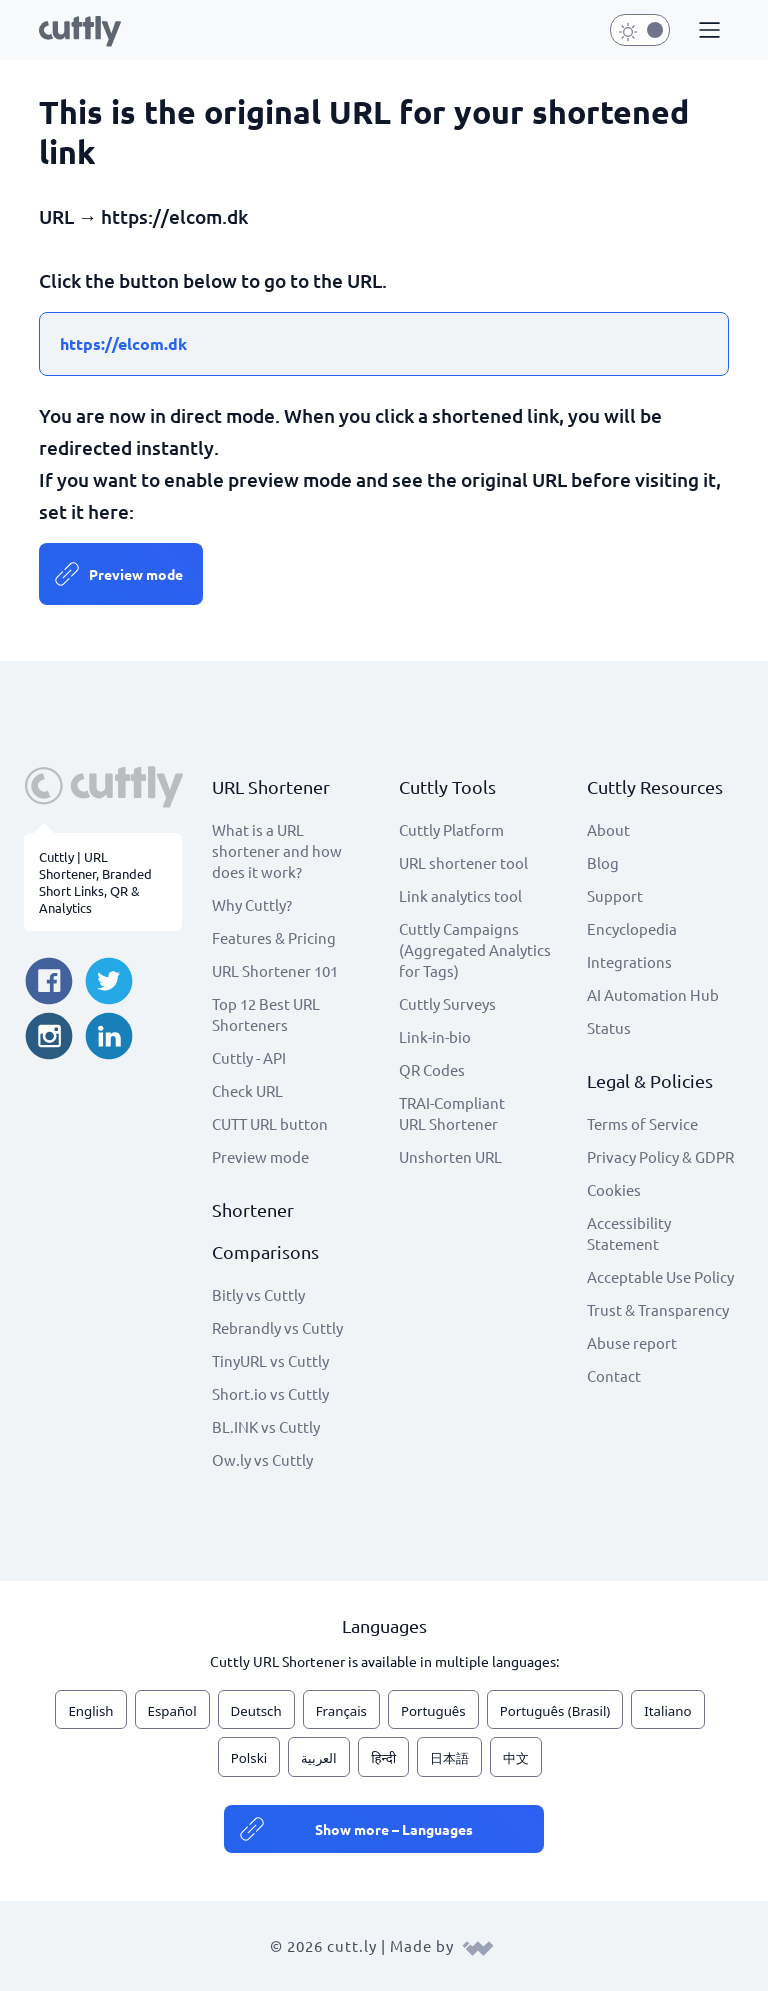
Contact (614, 1375)
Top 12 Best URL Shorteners (266, 1014)
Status (609, 1027)
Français (341, 1711)
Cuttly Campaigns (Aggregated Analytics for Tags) (475, 949)
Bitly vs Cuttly (258, 1294)
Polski (249, 1758)
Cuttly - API (249, 1057)
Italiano (667, 1711)
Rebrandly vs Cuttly (277, 1327)
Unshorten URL (450, 1156)
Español (172, 1711)
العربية (319, 1758)
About (608, 829)
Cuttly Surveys (447, 1003)
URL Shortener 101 (275, 970)
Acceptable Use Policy (660, 1276)
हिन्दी (383, 1758)
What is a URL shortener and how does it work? (277, 850)
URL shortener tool (463, 862)
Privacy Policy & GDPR (660, 1156)
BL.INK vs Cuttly (266, 1426)
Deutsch (256, 1711)
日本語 (449, 1758)
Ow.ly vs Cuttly (262, 1459)
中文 (516, 1758)
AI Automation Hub (653, 994)
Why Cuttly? (252, 904)
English (90, 1711)
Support (615, 895)
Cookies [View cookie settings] (614, 1189)
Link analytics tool (460, 895)
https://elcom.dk (123, 343)
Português (433, 1711)
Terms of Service (642, 1123)
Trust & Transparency (658, 1309)
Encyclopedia (632, 928)
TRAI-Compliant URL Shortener (452, 1113)
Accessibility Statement (629, 1233)
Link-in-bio (435, 1036)
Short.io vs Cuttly (270, 1393)
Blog (603, 862)
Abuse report (632, 1342)
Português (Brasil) (555, 1711)
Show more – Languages (394, 1829)
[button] (707, 31)
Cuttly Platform (451, 829)
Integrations (629, 961)
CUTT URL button (270, 1123)
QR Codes (432, 1069)
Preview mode (136, 574)
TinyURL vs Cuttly (270, 1360)
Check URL (247, 1090)
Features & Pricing (274, 937)
